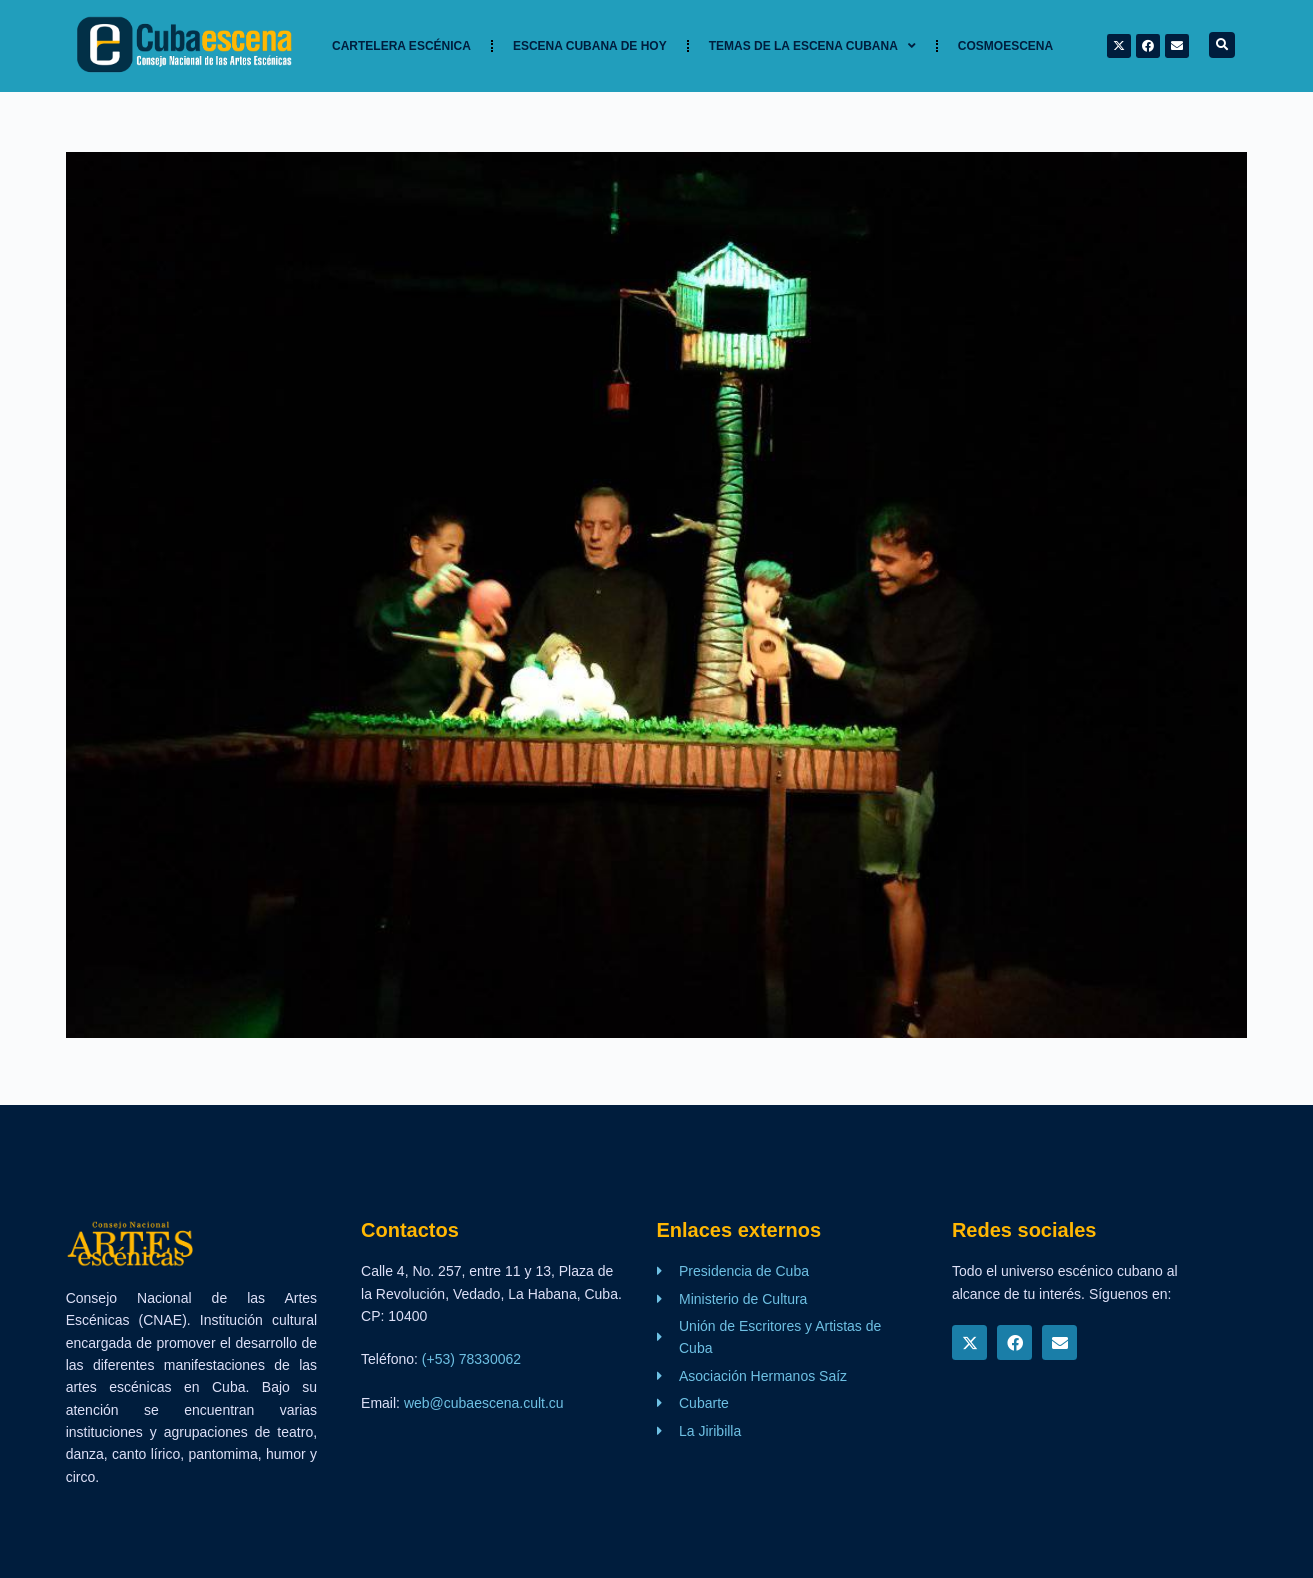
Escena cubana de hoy (590, 46)
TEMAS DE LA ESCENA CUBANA (812, 46)
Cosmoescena (1005, 46)
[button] (1222, 45)
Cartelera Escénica (401, 46)
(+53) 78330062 (471, 1359)
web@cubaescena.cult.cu (484, 1403)
